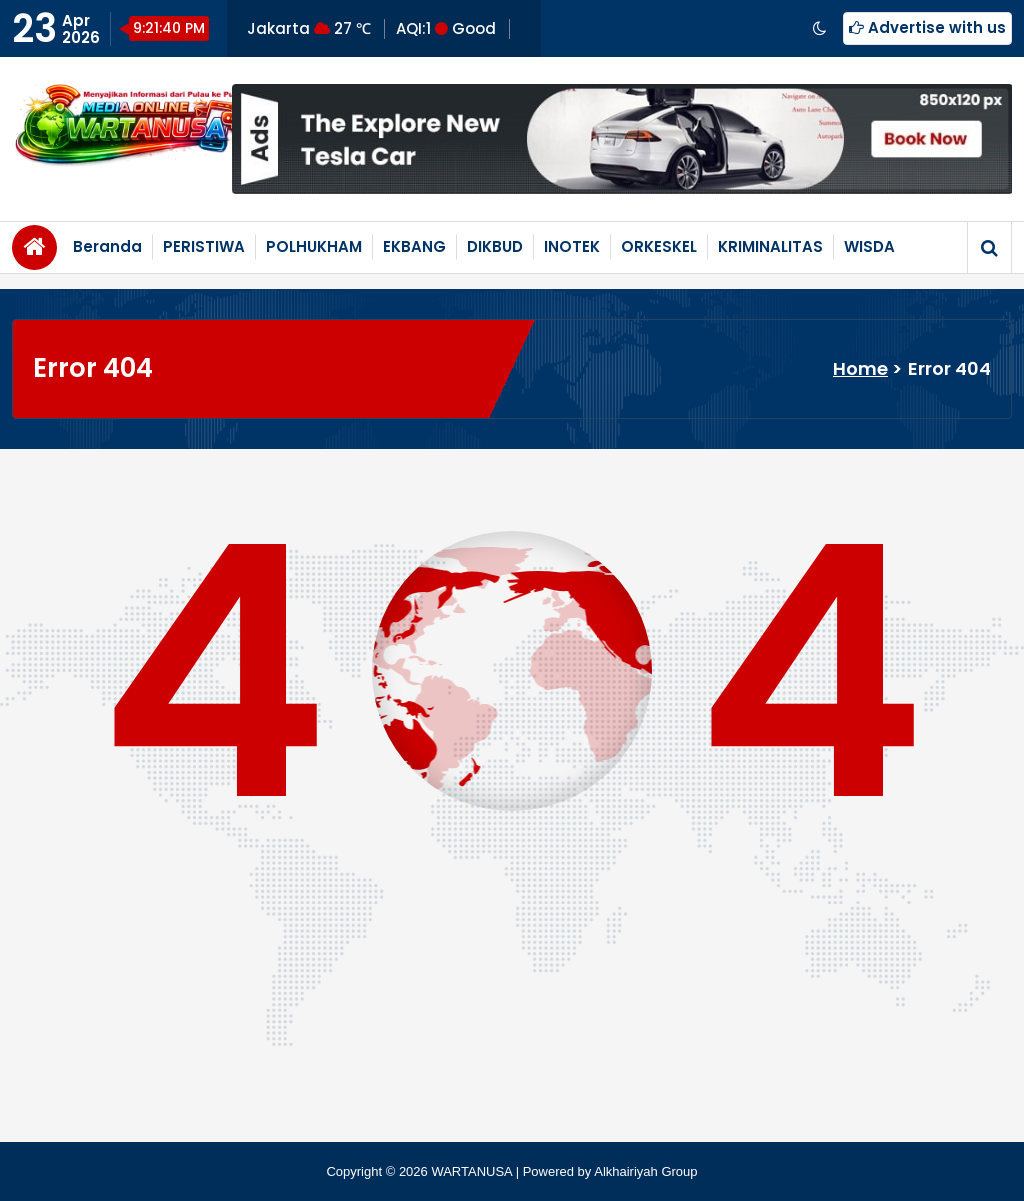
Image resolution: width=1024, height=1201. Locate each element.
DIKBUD (495, 246)
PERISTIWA (204, 246)
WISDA (869, 246)
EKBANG (414, 246)
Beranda (107, 246)
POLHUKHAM (314, 246)
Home (860, 368)
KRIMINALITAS (770, 246)
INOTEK (572, 246)
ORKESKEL (659, 246)
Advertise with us (927, 27)
